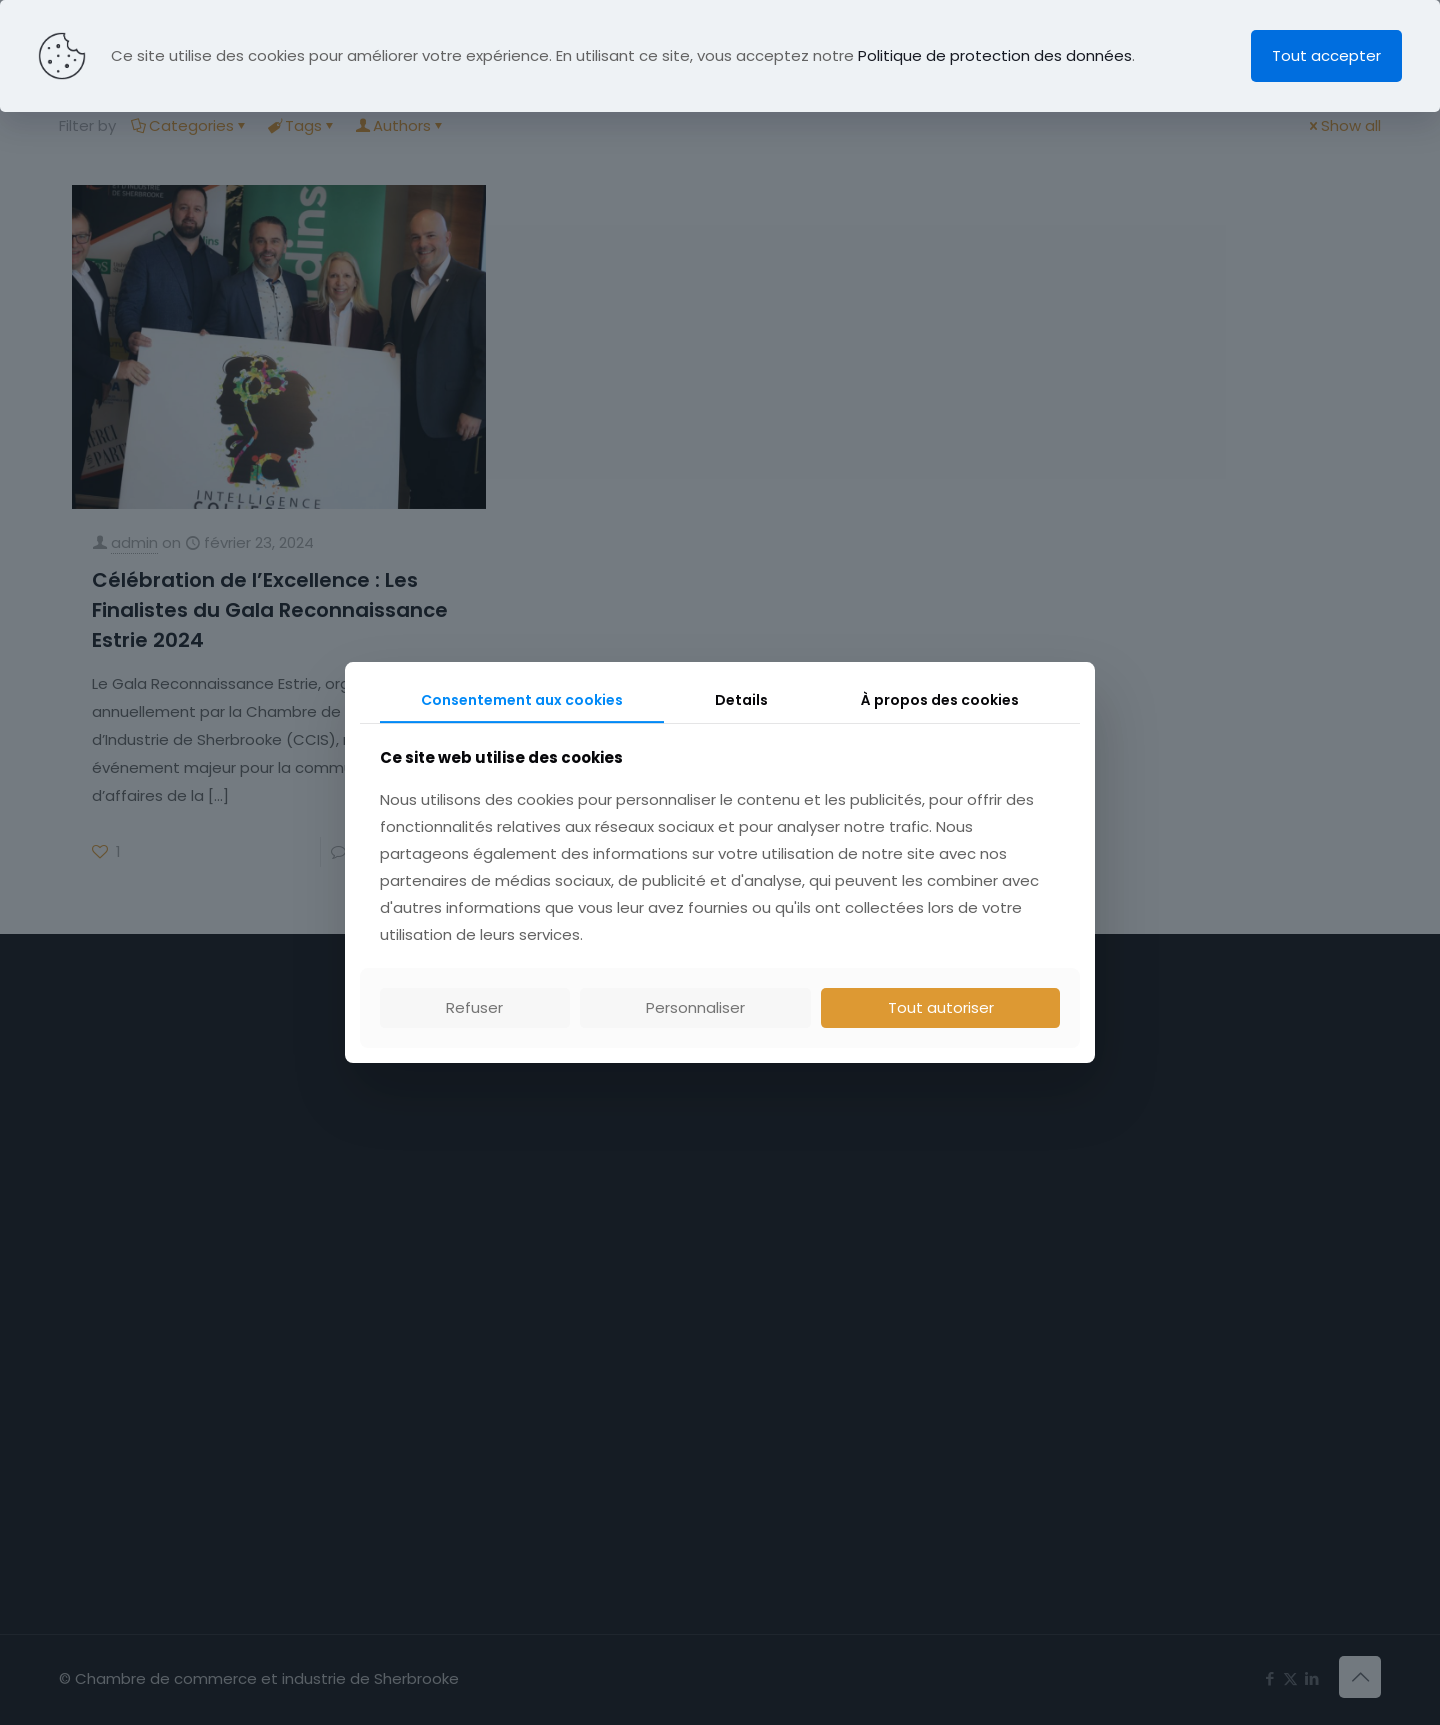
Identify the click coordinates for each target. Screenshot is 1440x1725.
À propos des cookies (940, 700)
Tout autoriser (941, 1007)
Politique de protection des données (995, 55)
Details (741, 700)
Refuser (474, 1007)
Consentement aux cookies (522, 700)
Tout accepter (1326, 55)
